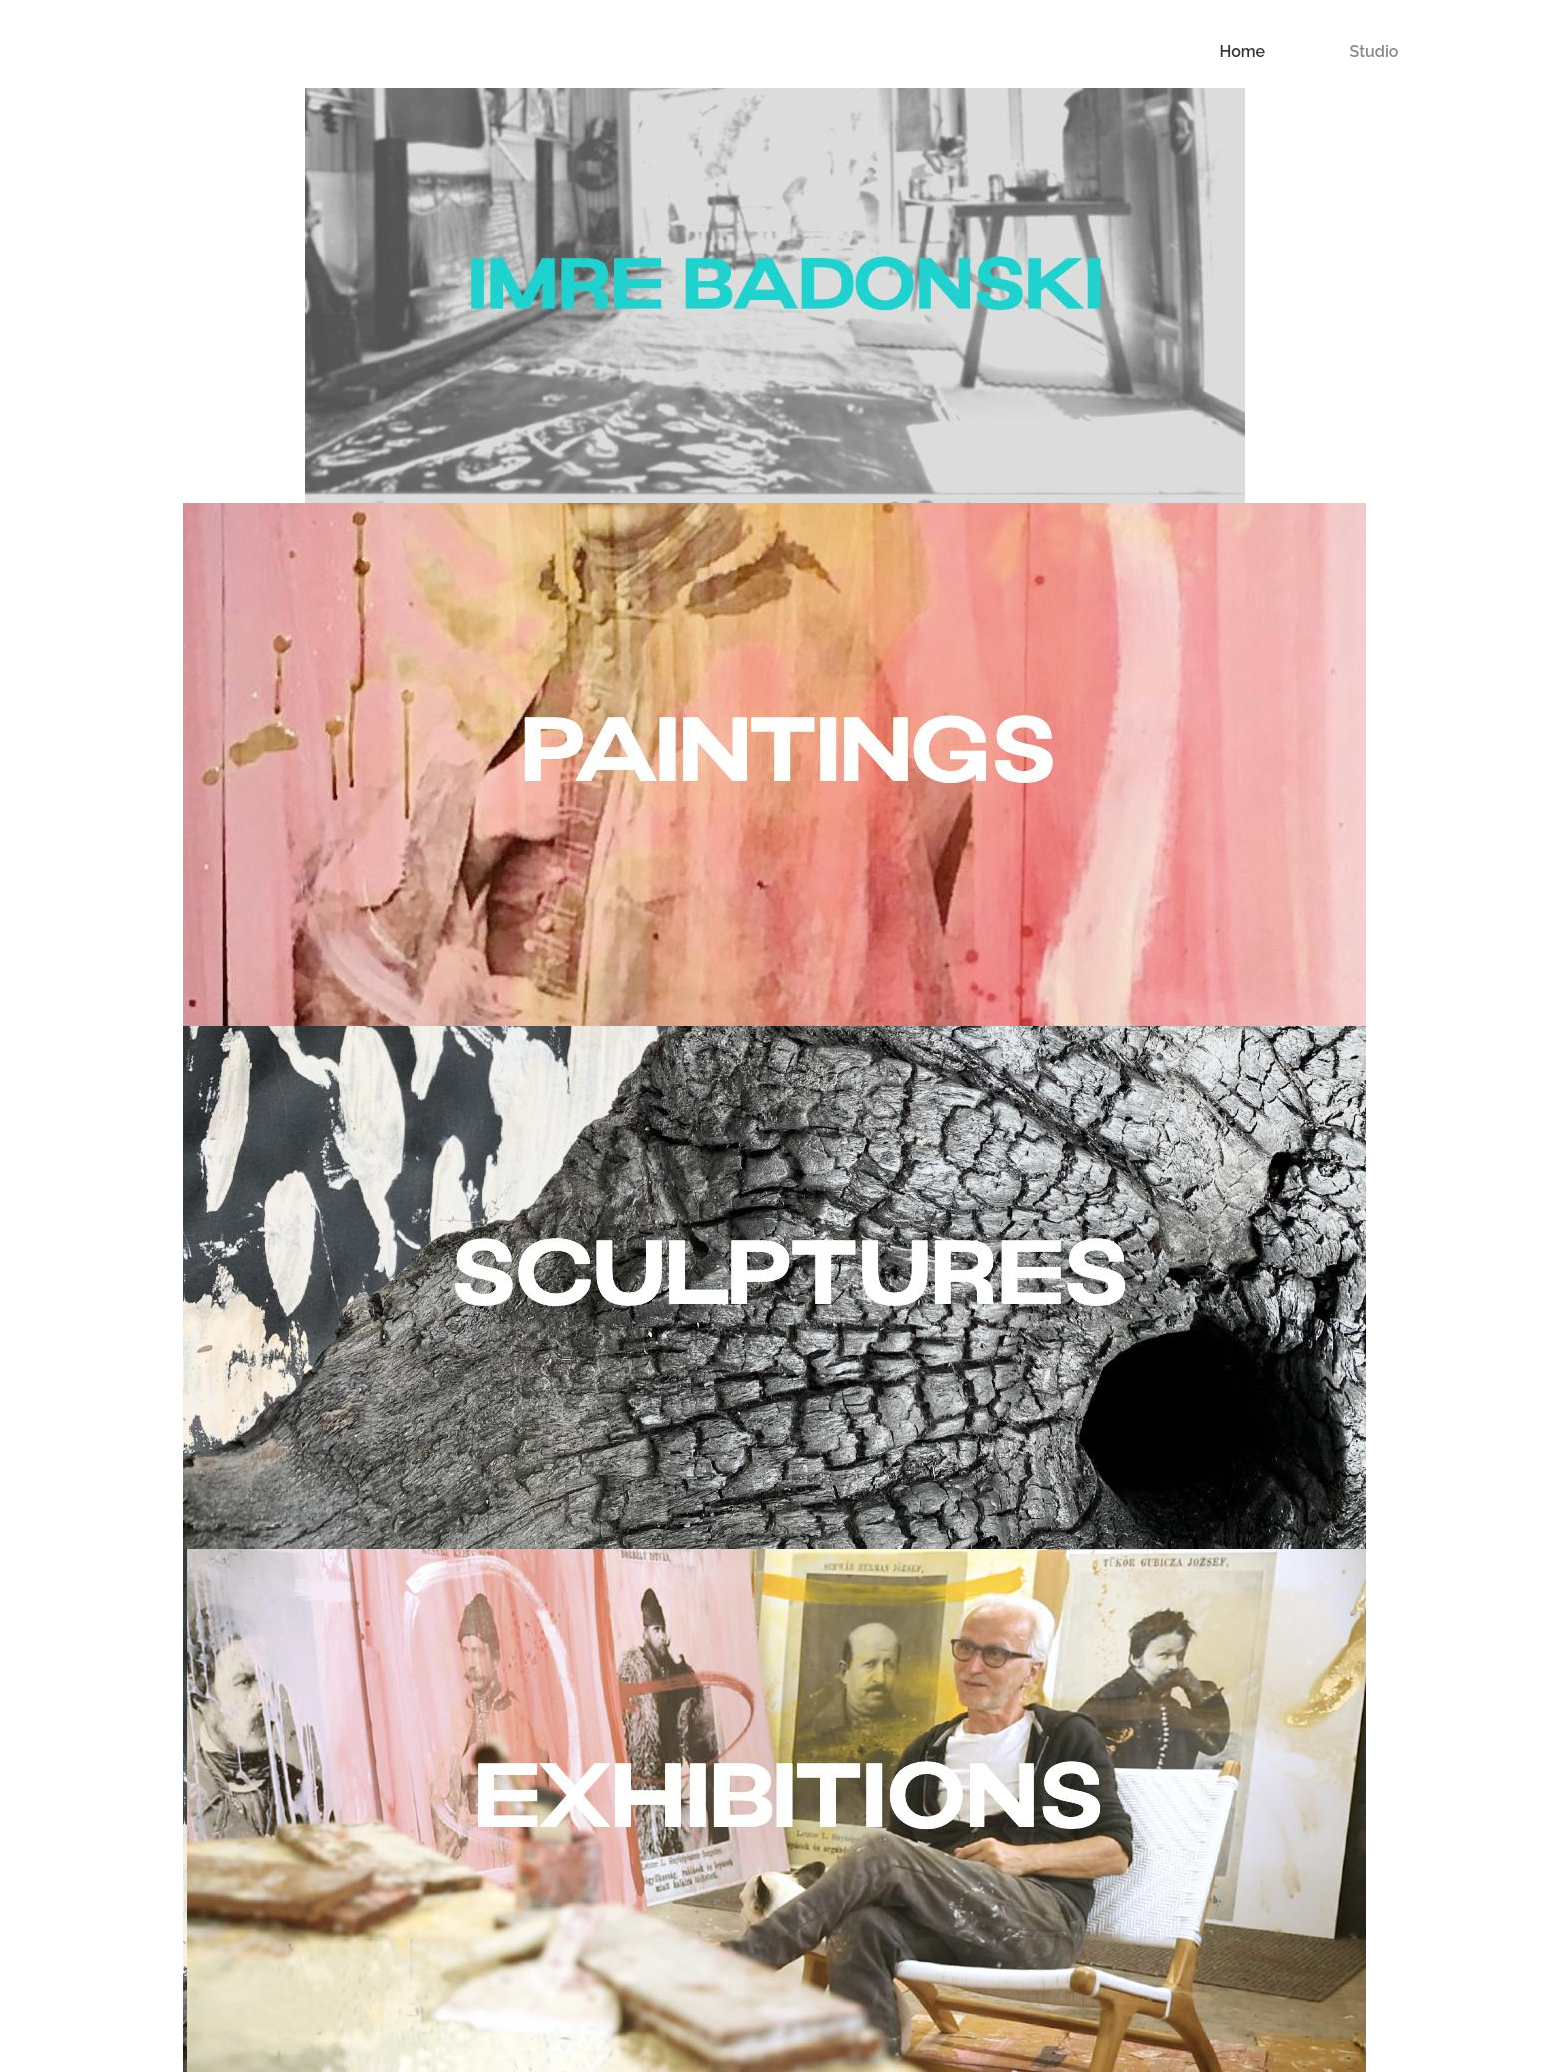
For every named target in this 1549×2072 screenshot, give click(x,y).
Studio (1374, 51)
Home (1242, 51)
